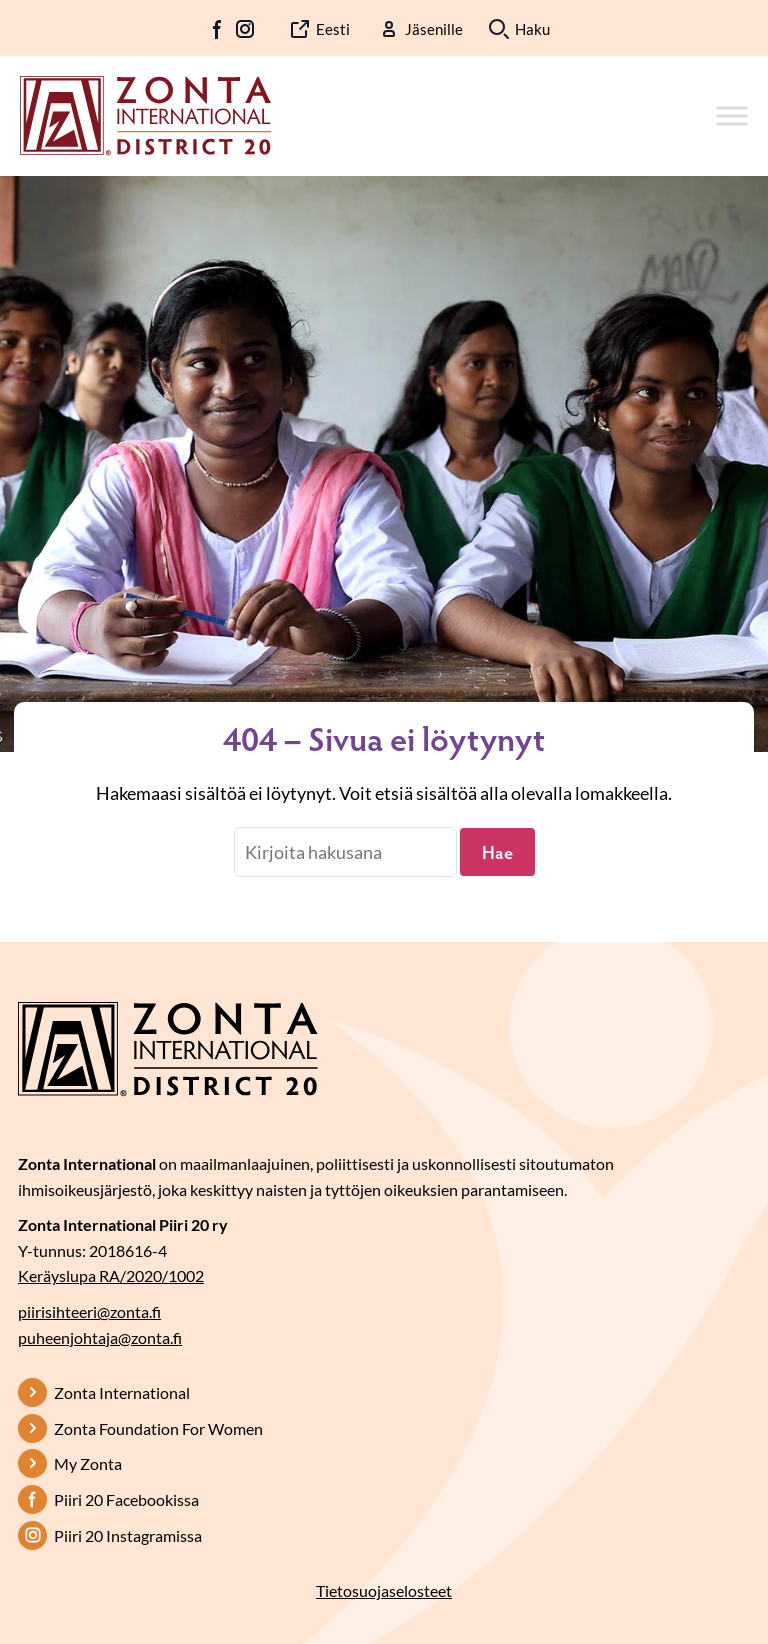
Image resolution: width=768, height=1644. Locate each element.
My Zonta (88, 1463)
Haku (532, 29)
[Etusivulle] (145, 114)
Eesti (333, 29)
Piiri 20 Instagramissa (128, 1535)
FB (218, 29)
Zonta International (122, 1392)
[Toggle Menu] (732, 115)
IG (245, 29)
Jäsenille (434, 29)
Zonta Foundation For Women (158, 1428)
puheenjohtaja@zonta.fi (100, 1337)
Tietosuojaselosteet (384, 1590)
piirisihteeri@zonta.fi (89, 1311)
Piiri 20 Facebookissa (126, 1499)
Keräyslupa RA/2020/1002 (111, 1275)
